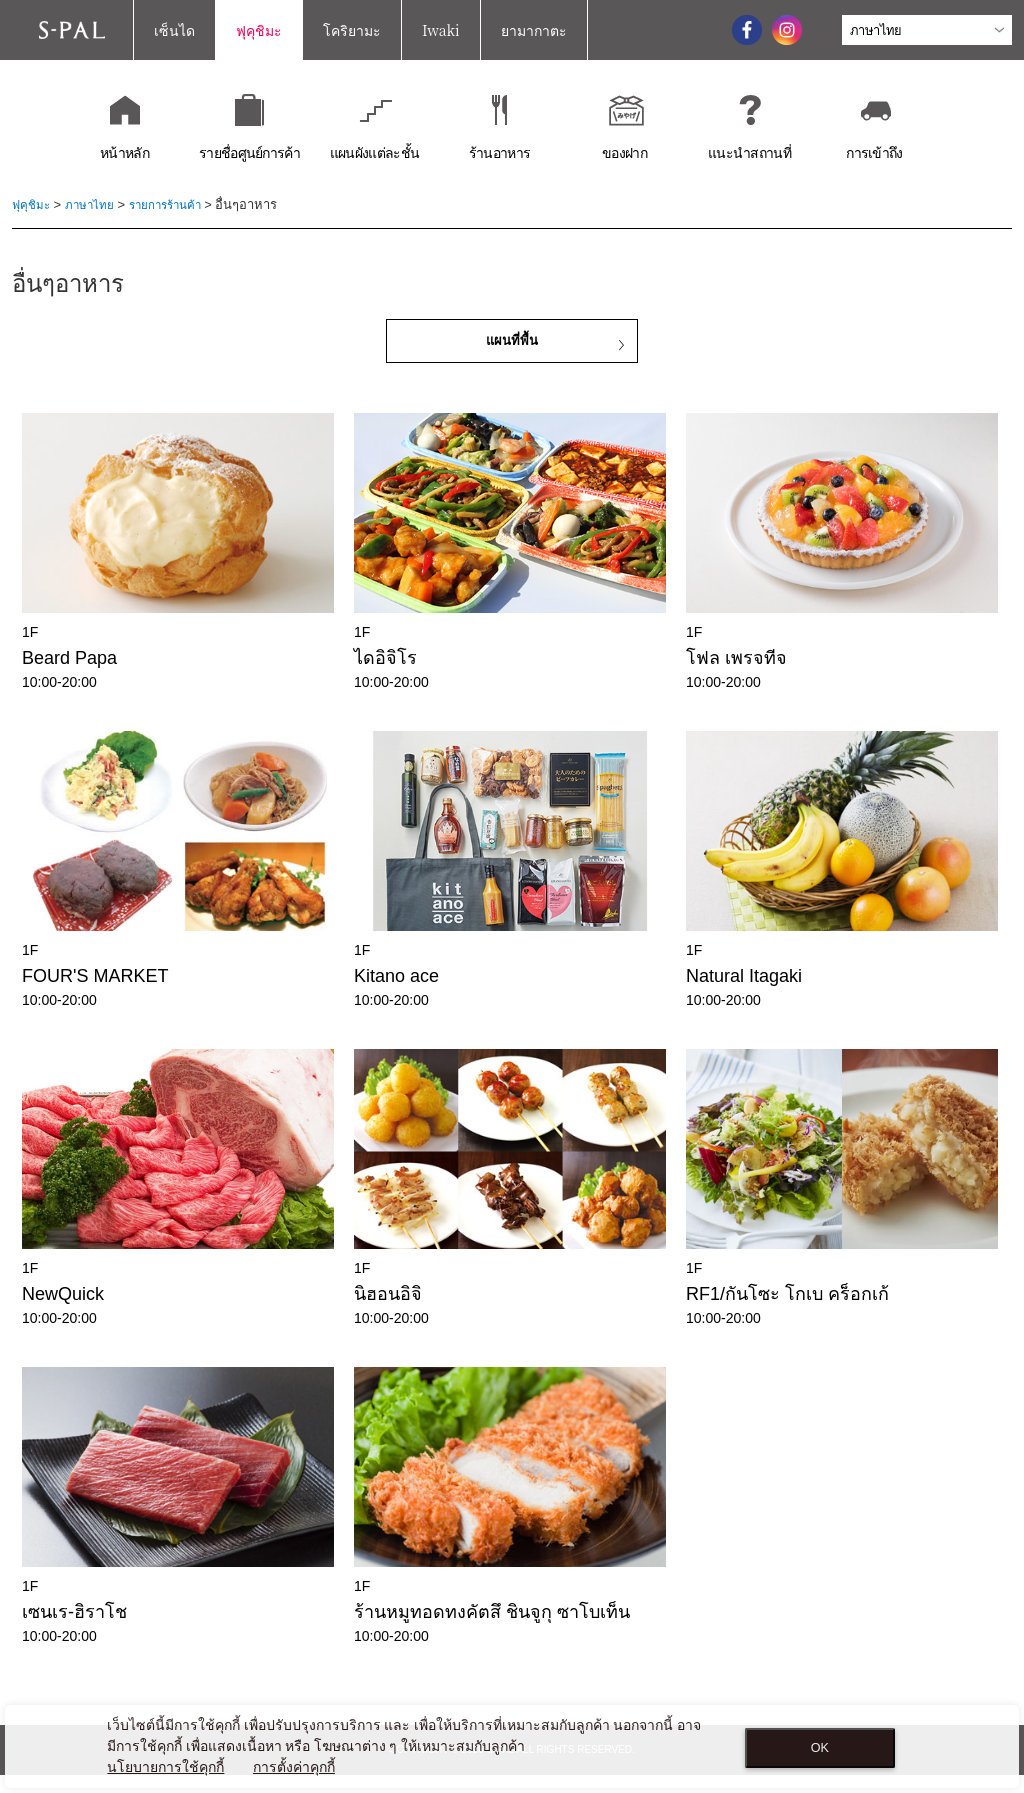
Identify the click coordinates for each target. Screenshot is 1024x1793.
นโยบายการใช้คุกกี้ (165, 1767)
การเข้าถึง (874, 153)
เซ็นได (174, 30)
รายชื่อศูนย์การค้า (249, 153)
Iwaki (441, 30)
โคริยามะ (352, 30)
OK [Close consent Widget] (820, 1748)
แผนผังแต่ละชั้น (374, 153)
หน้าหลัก (124, 153)
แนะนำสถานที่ (749, 153)
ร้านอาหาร (499, 153)
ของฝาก (624, 153)
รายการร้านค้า (182, 204)
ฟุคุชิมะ (259, 30)
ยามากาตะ (534, 30)
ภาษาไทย (98, 204)
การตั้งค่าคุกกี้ (294, 1767)
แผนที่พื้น (512, 354)
